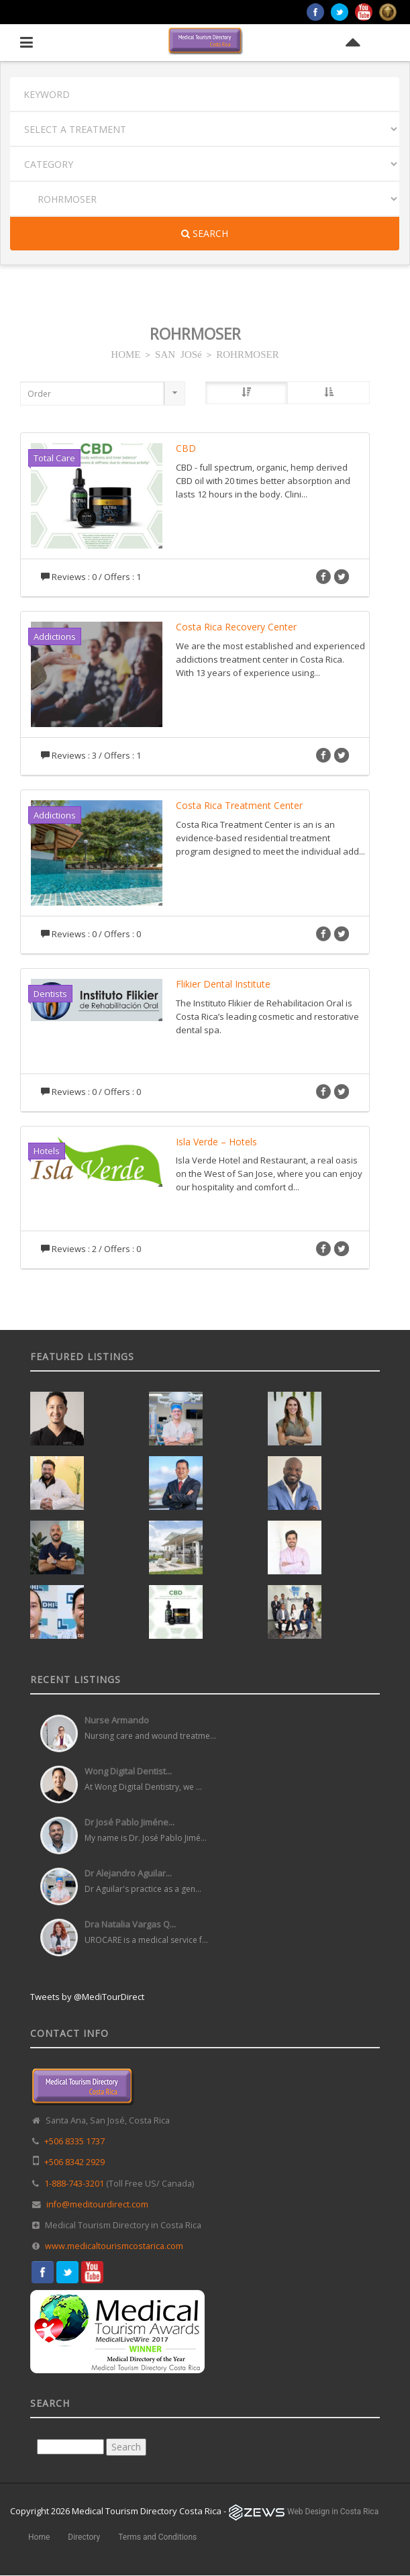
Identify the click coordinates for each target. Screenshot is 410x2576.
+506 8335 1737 (74, 2141)
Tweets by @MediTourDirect (87, 1997)
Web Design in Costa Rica (332, 2511)
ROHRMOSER (247, 353)
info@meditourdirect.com (97, 2204)
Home (39, 2537)
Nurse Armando (117, 1720)
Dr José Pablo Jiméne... (129, 1822)
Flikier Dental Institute (223, 983)
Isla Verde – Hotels (216, 1141)
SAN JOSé (178, 353)
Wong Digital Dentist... (128, 1771)
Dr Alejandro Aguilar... (128, 1873)
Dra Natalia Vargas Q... (130, 1924)
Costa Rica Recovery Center (236, 626)
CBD (186, 448)
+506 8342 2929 (74, 2162)
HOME (125, 353)
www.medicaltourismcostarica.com (114, 2246)
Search (204, 233)
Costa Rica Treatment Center (239, 805)
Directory (84, 2537)
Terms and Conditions (157, 2537)
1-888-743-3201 (74, 2183)
